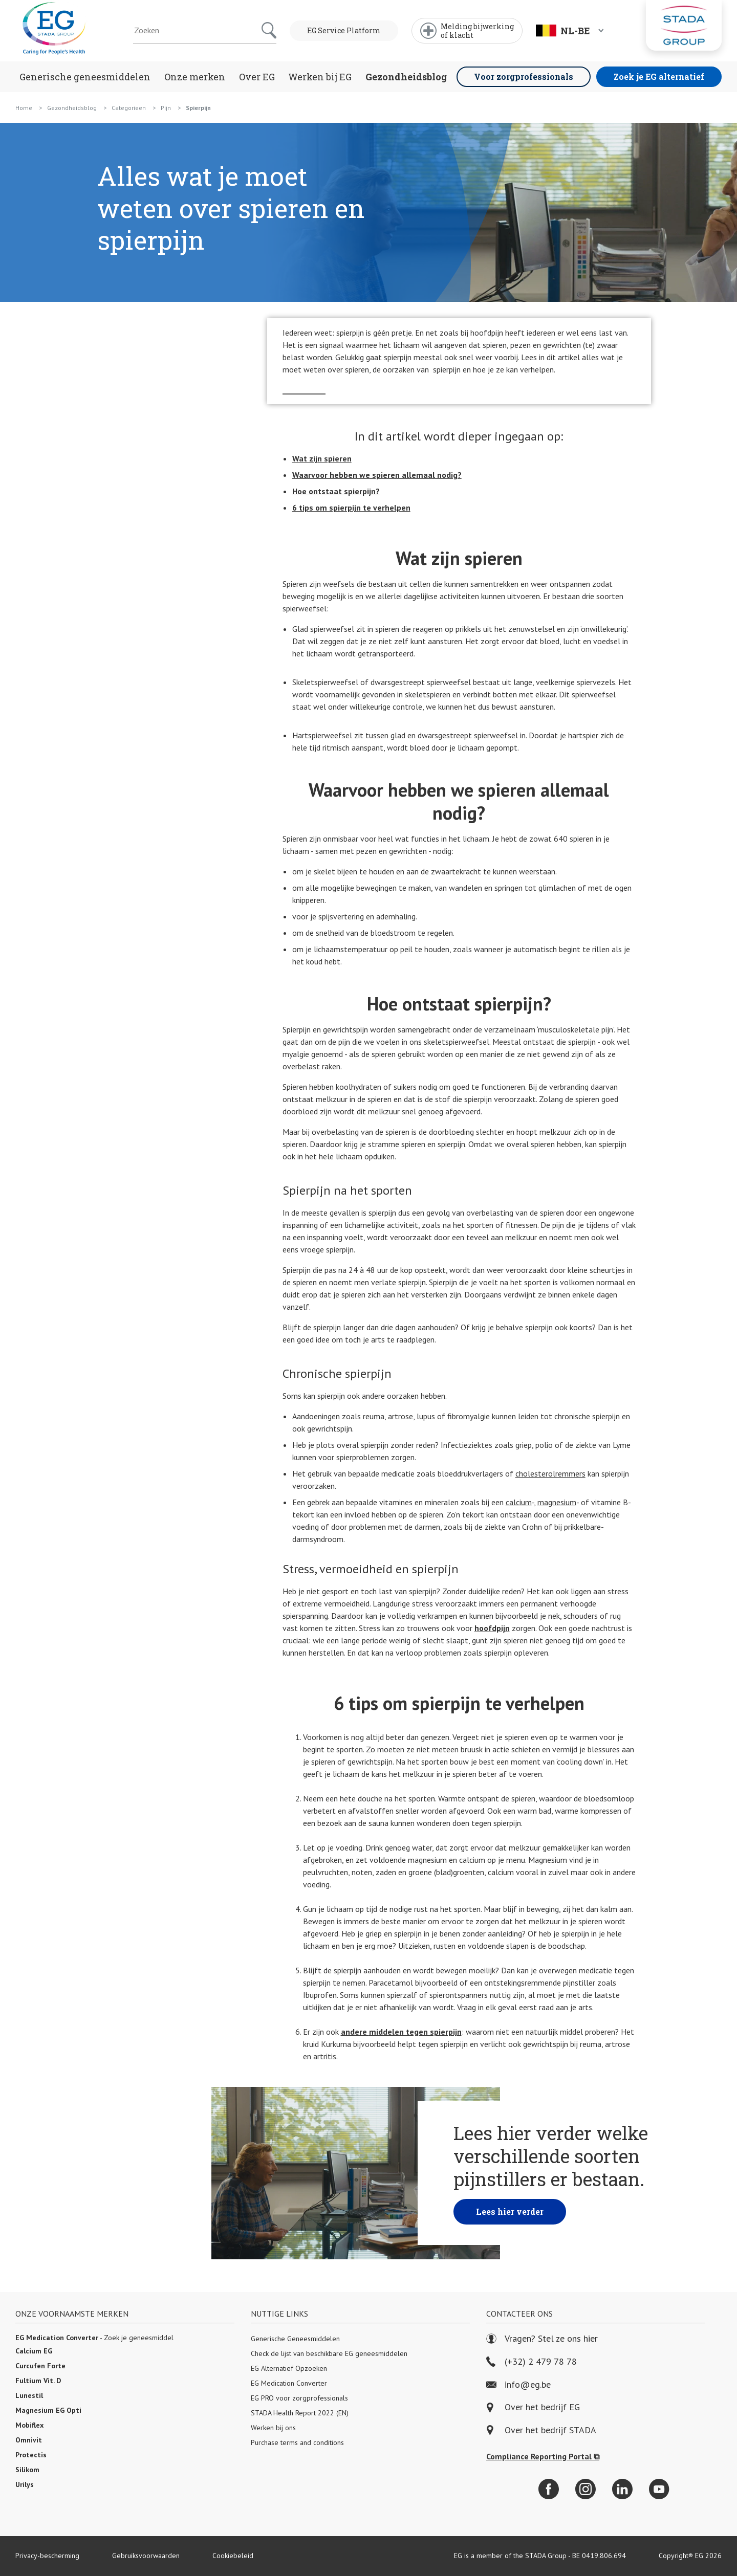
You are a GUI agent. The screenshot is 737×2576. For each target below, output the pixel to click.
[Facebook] (548, 2489)
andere (401, 2032)
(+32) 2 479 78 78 (531, 2362)
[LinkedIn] (622, 2489)
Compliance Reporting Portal (542, 2456)
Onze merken (194, 77)
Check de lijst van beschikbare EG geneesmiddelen (329, 2353)
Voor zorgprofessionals (523, 76)
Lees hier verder (510, 2211)
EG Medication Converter (289, 2383)
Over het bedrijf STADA (550, 2430)
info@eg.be (518, 2385)
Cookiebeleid (232, 2555)
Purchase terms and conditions (297, 2442)
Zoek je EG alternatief (659, 76)
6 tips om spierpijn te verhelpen (351, 507)
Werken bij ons (273, 2427)
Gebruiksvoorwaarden (146, 2555)
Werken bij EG (320, 77)
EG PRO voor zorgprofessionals (299, 2398)
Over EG (257, 77)
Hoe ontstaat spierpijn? (336, 491)
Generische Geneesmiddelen (295, 2338)
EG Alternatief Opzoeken (289, 2368)
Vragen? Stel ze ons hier (542, 2338)
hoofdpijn (492, 1628)
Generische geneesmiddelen (84, 77)
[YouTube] (659, 2489)
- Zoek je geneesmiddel (94, 2337)
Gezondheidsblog (406, 77)
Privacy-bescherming (47, 2555)
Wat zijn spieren (322, 458)
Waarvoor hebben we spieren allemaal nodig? (377, 475)
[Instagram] (585, 2489)
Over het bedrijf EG (542, 2407)
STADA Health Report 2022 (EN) (300, 2412)
